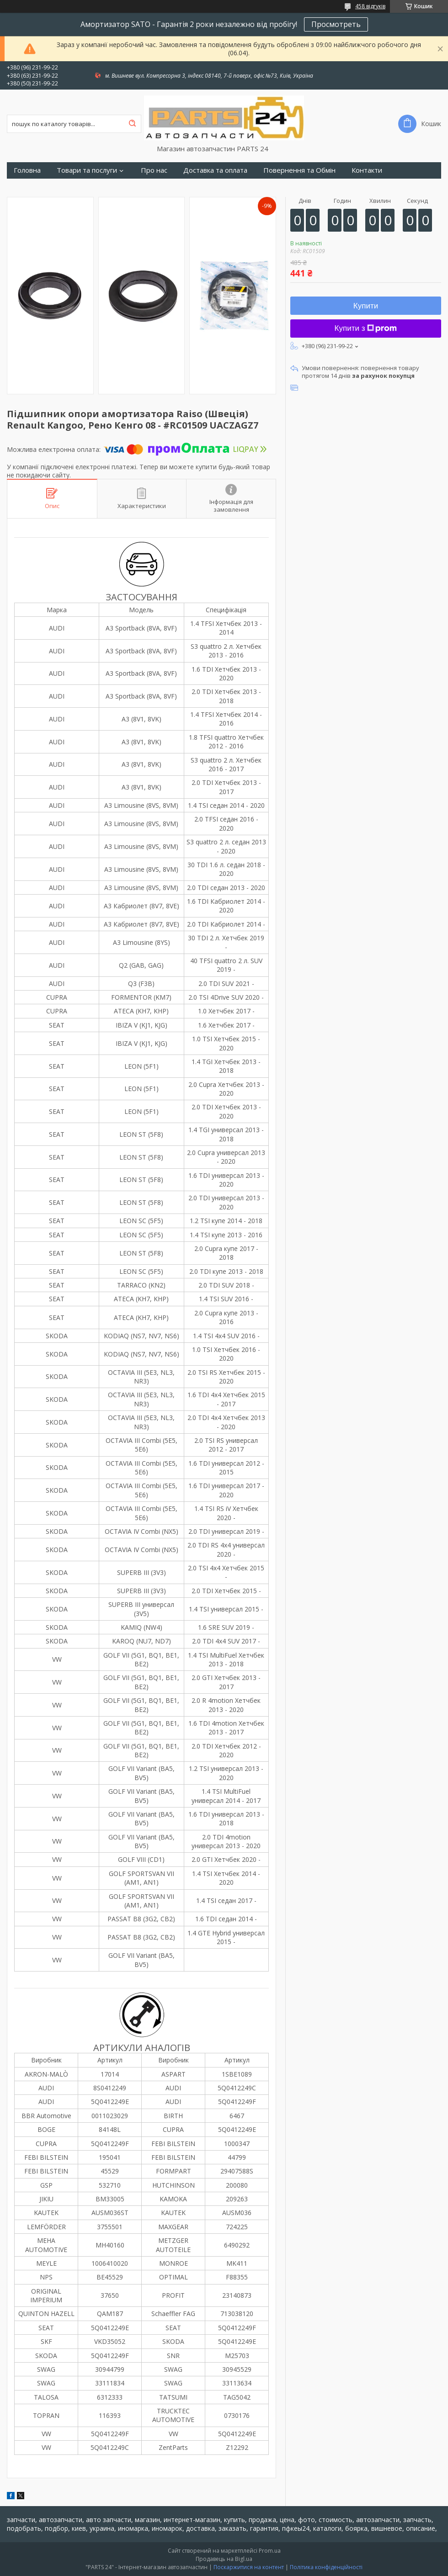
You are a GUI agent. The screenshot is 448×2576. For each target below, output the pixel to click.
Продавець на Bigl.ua (224, 2559)
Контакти (367, 170)
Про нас (154, 170)
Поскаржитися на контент (248, 2567)
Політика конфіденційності (326, 2567)
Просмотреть (336, 24)
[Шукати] (132, 124)
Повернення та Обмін (299, 170)
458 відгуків (370, 6)
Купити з (366, 328)
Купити (365, 306)
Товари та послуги (87, 170)
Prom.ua (270, 2551)
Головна (27, 170)
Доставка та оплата (215, 170)
